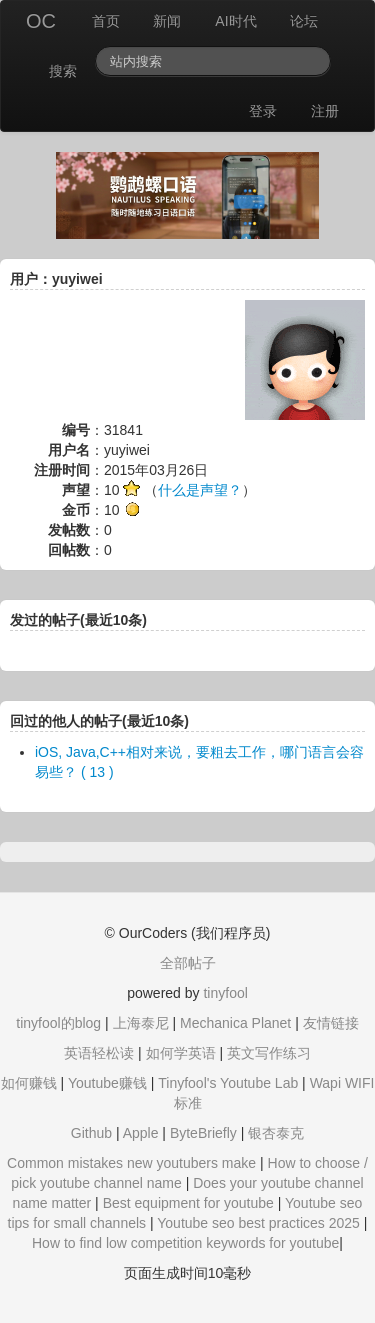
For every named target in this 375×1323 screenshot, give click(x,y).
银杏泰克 (276, 1133)
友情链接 (331, 1023)
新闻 (167, 21)
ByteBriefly (203, 1133)
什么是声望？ (200, 490)
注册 (325, 111)
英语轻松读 (99, 1053)
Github (91, 1133)
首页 (106, 21)
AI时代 (235, 21)
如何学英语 (181, 1053)
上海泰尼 (141, 1023)
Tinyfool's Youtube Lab (228, 1083)
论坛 (304, 21)
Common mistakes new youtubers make (131, 1163)
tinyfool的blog (58, 1023)
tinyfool (225, 993)
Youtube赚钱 (107, 1083)
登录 (263, 111)
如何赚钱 (29, 1083)
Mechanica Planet (235, 1023)
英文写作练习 (269, 1053)
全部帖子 (188, 963)
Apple (141, 1133)
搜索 (63, 71)
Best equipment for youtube (188, 1203)
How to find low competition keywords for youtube (185, 1243)
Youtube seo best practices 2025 (258, 1223)
